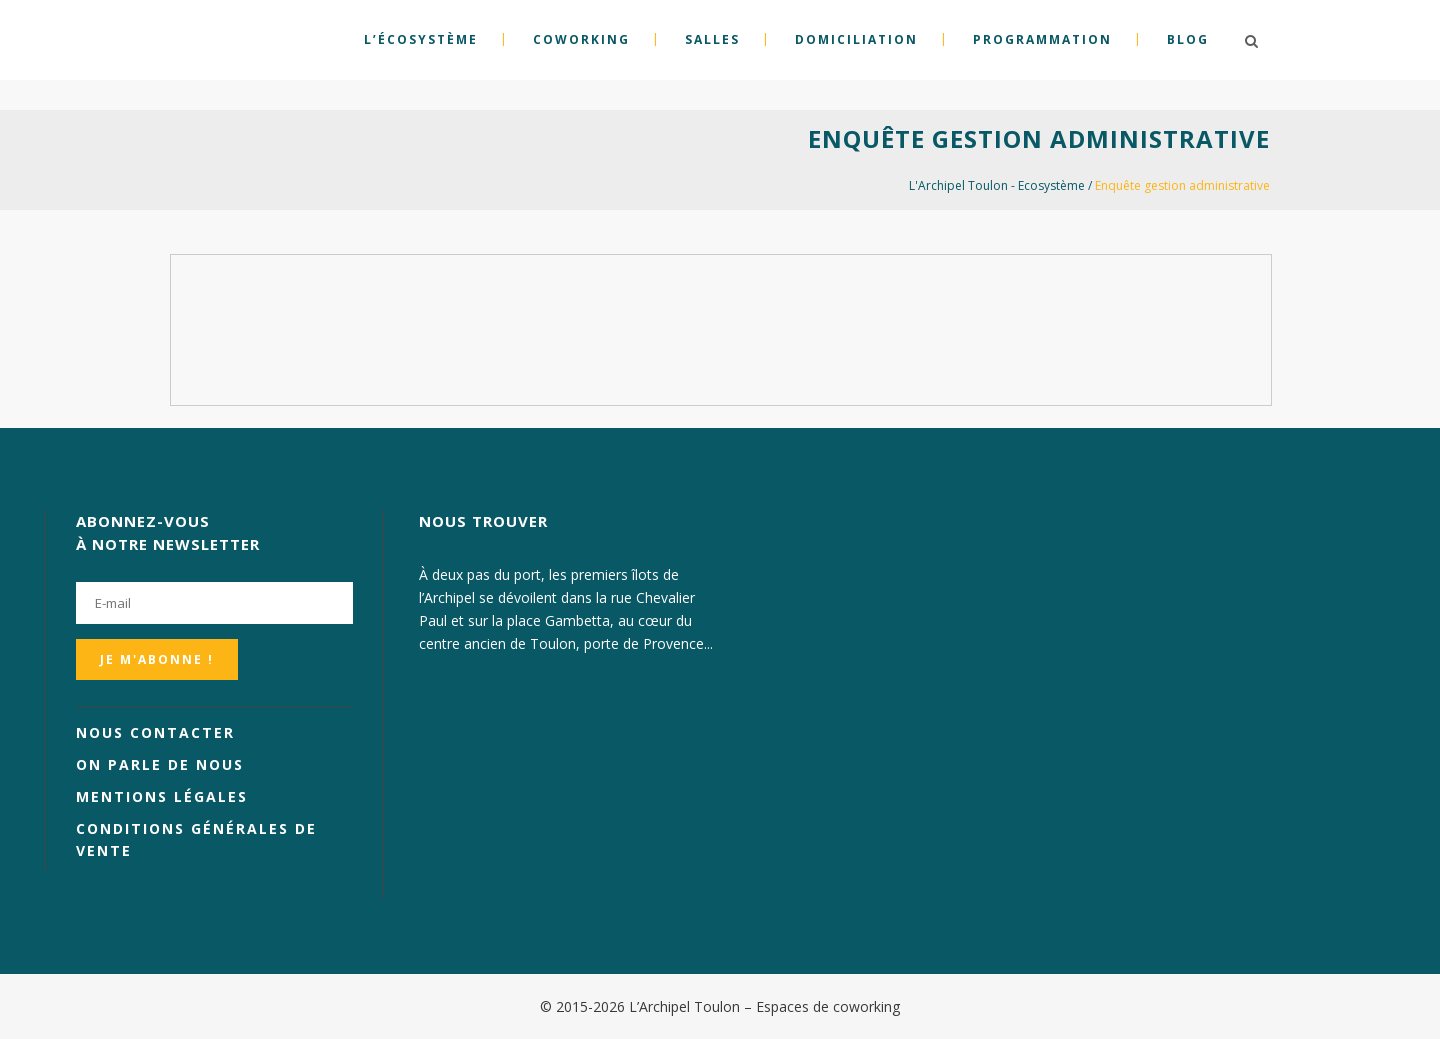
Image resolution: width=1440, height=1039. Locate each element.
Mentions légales (162, 796)
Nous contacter (155, 732)
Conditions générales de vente (196, 839)
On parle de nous (160, 764)
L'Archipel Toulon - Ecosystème (997, 185)
